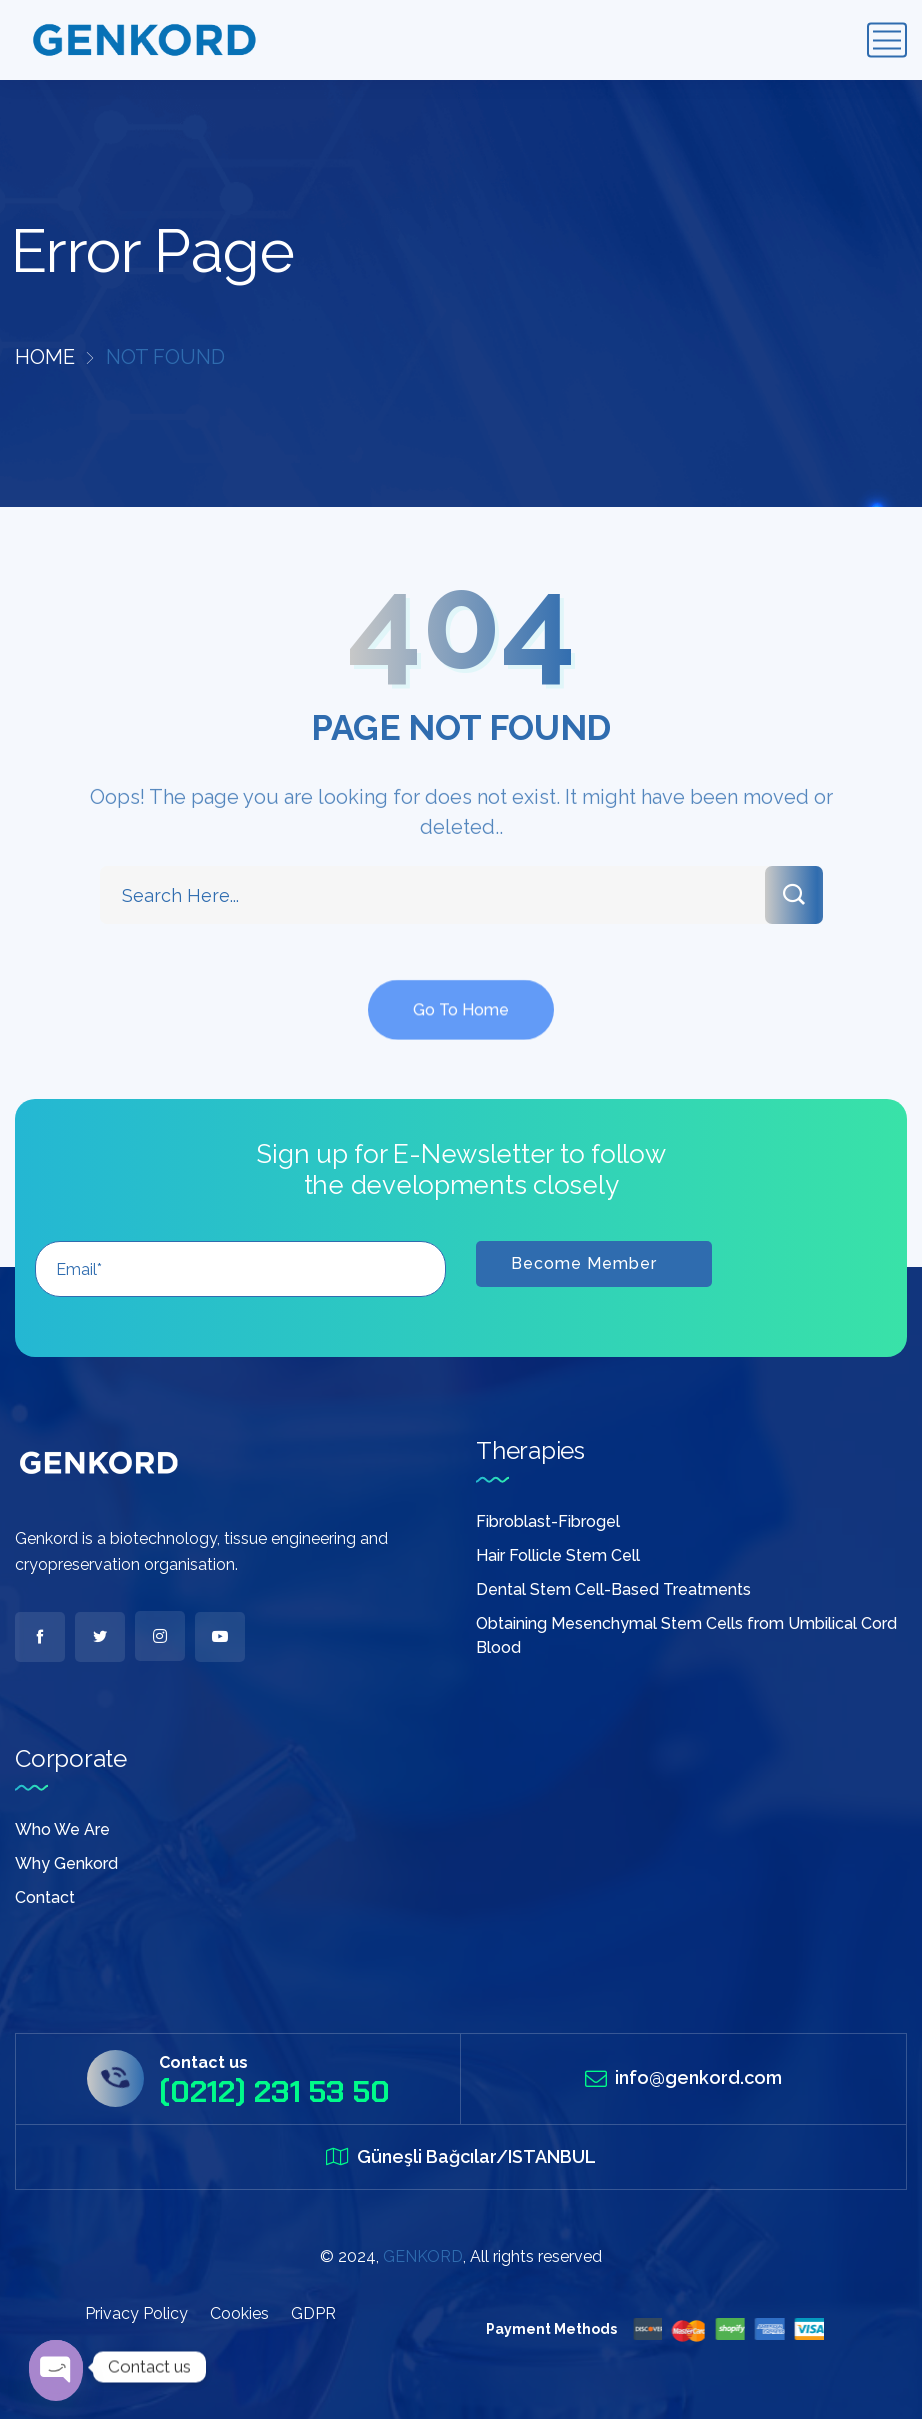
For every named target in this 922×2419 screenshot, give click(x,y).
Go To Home (461, 1031)
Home (45, 357)
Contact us (203, 2062)
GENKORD (423, 2256)
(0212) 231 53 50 (274, 2091)
